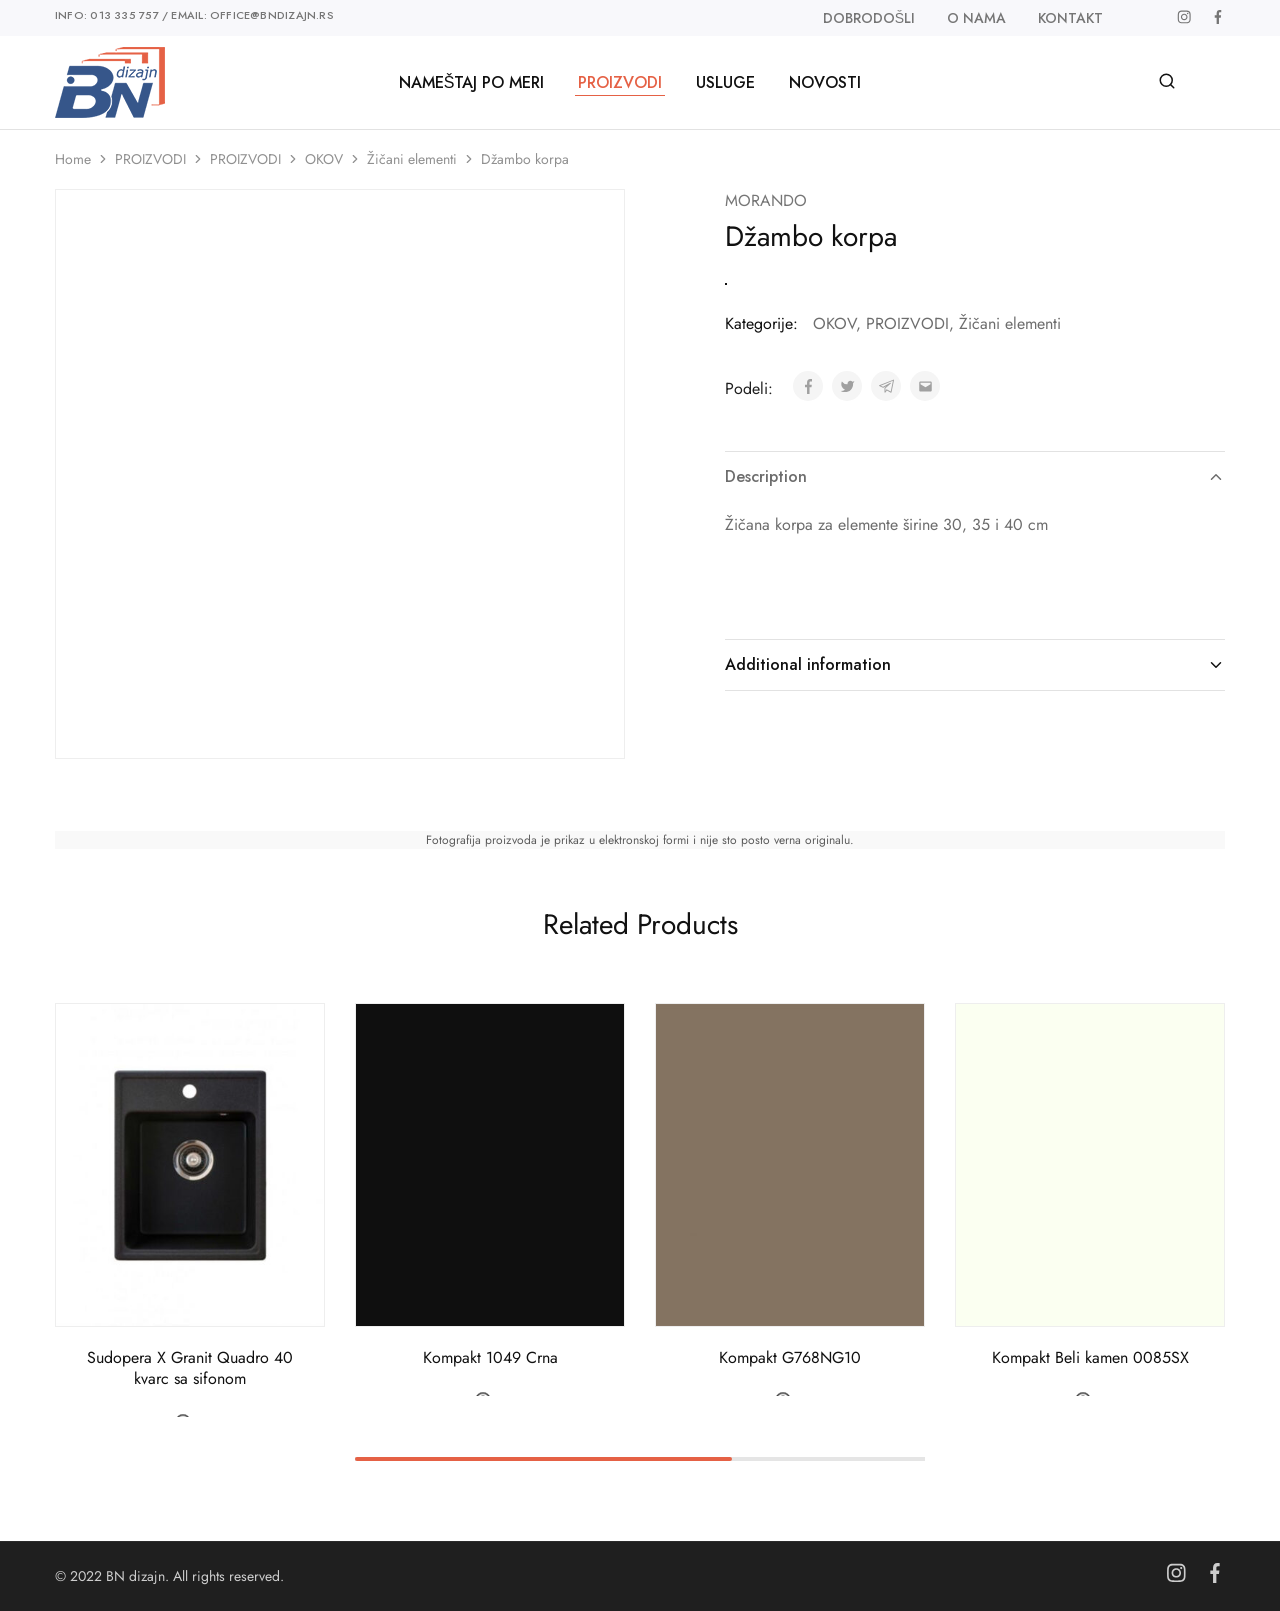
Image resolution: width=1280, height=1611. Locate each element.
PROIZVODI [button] (620, 83)
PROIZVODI (150, 159)
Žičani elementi (412, 159)
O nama (976, 18)
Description (975, 476)
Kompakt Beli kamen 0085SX (1090, 1357)
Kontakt (1070, 18)
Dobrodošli (869, 18)
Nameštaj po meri (472, 83)
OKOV (324, 159)
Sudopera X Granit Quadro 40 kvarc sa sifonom (190, 1368)
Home (73, 159)
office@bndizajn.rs (272, 15)
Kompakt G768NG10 (790, 1357)
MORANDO (766, 200)
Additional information (975, 664)
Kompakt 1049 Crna (490, 1357)
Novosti (825, 83)
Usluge (725, 83)
